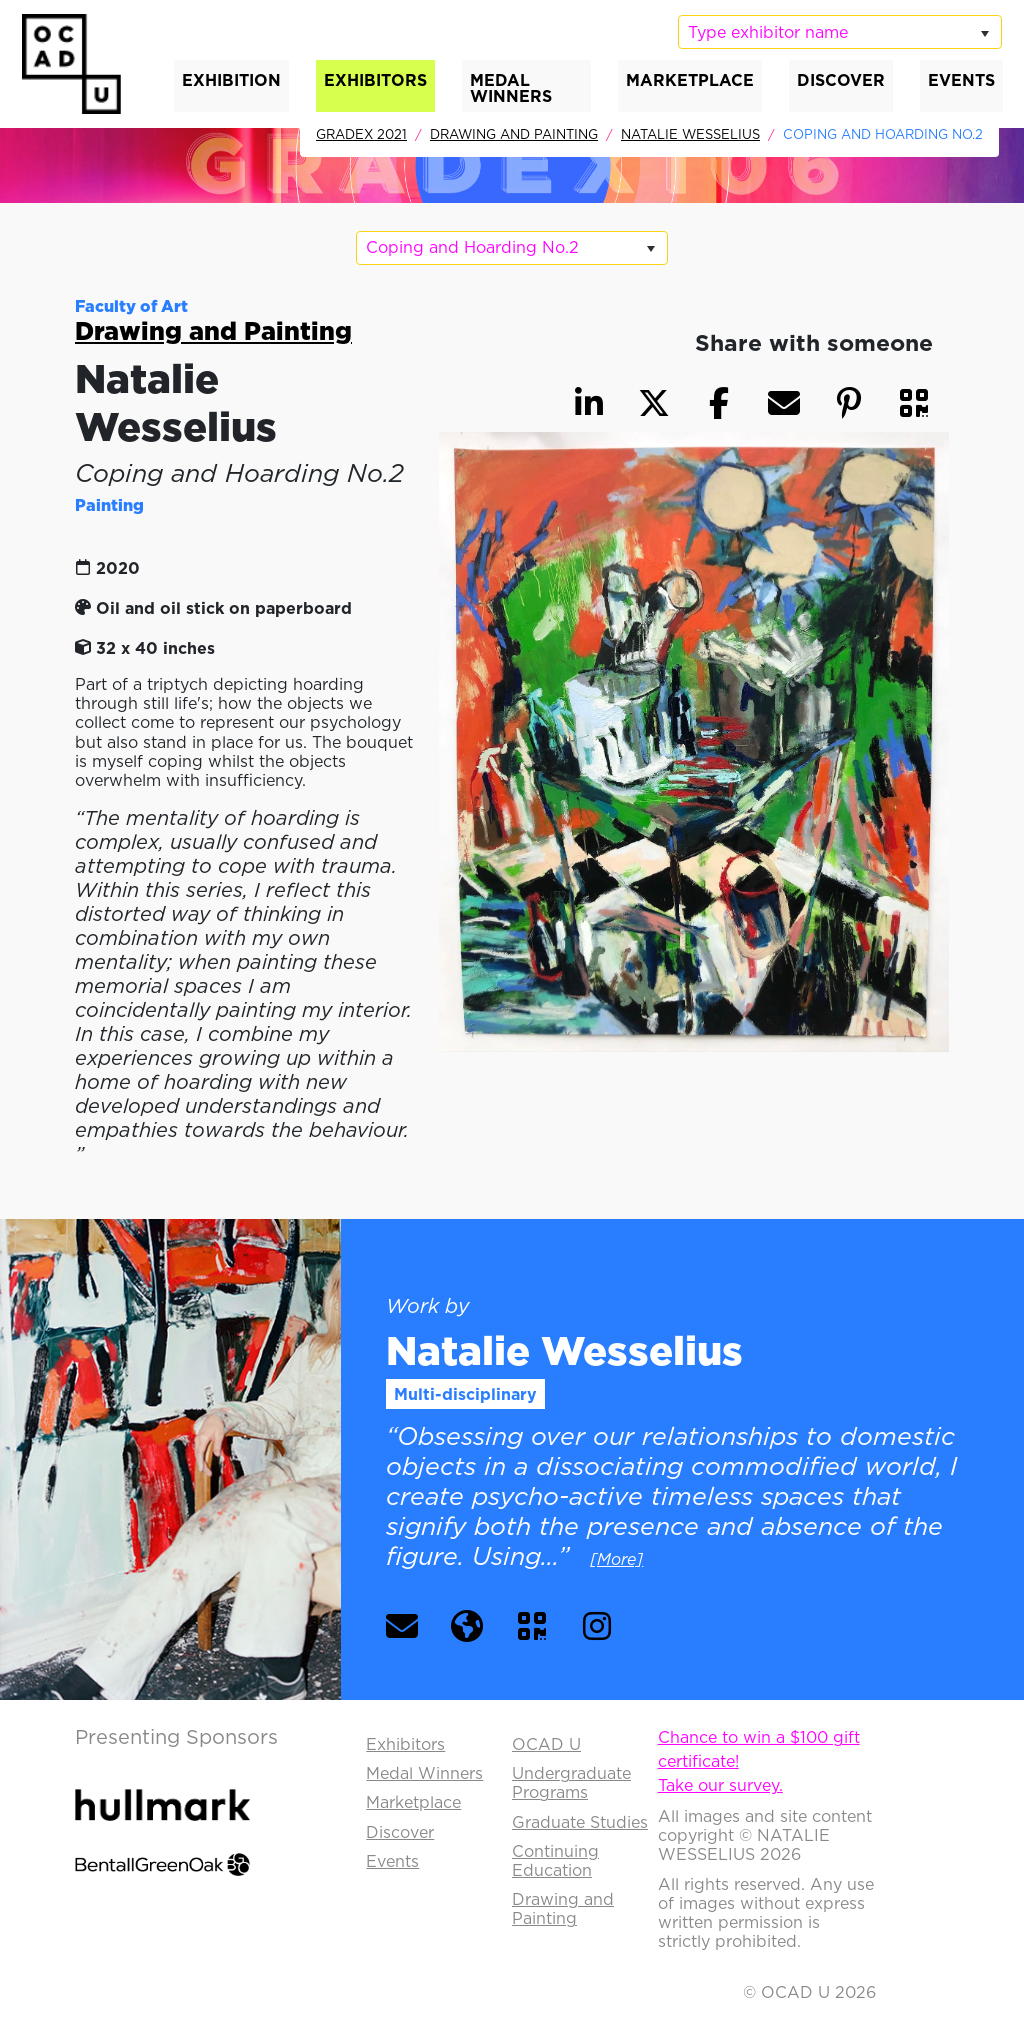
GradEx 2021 (361, 134)
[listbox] (840, 32)
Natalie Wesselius (690, 134)
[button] (914, 403)
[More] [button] (616, 1559)
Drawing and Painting (514, 134)
